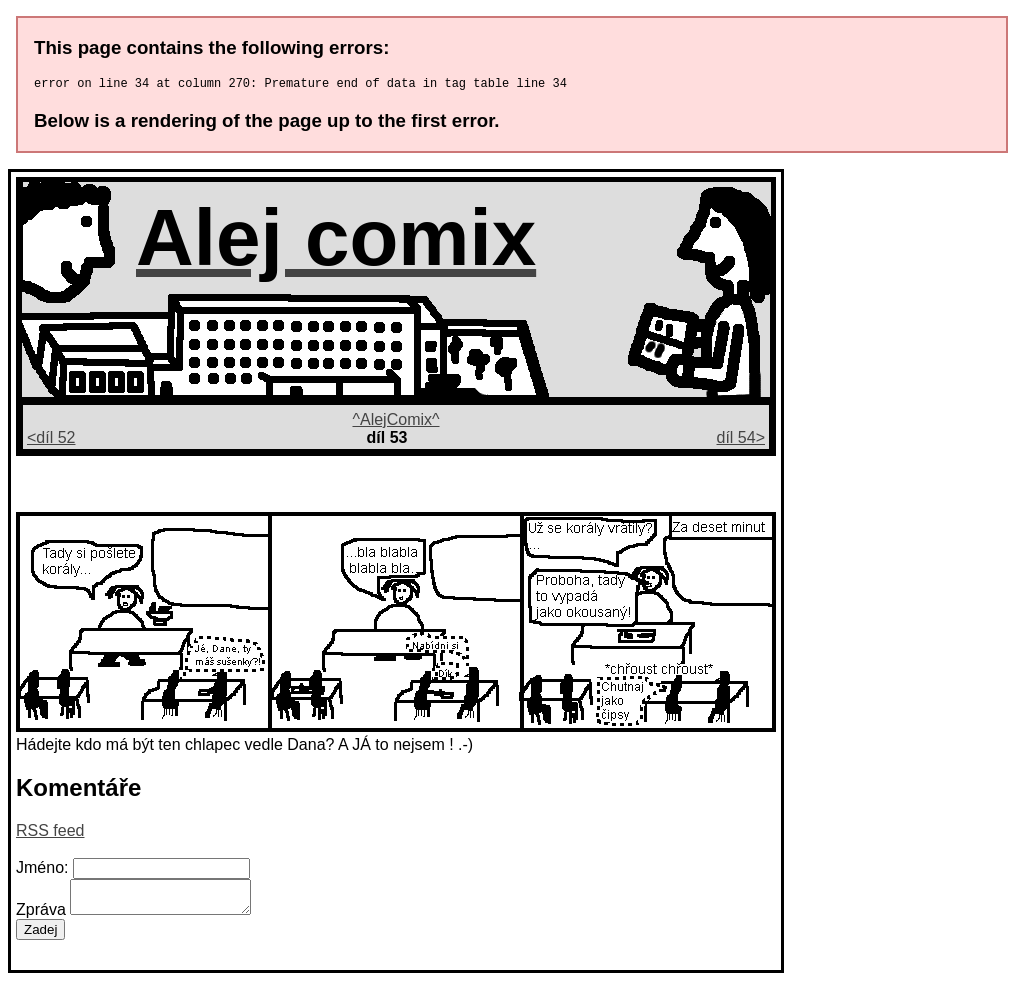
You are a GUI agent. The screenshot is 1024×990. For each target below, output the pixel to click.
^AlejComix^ (395, 422)
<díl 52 (51, 440)
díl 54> (741, 440)
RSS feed (50, 833)
